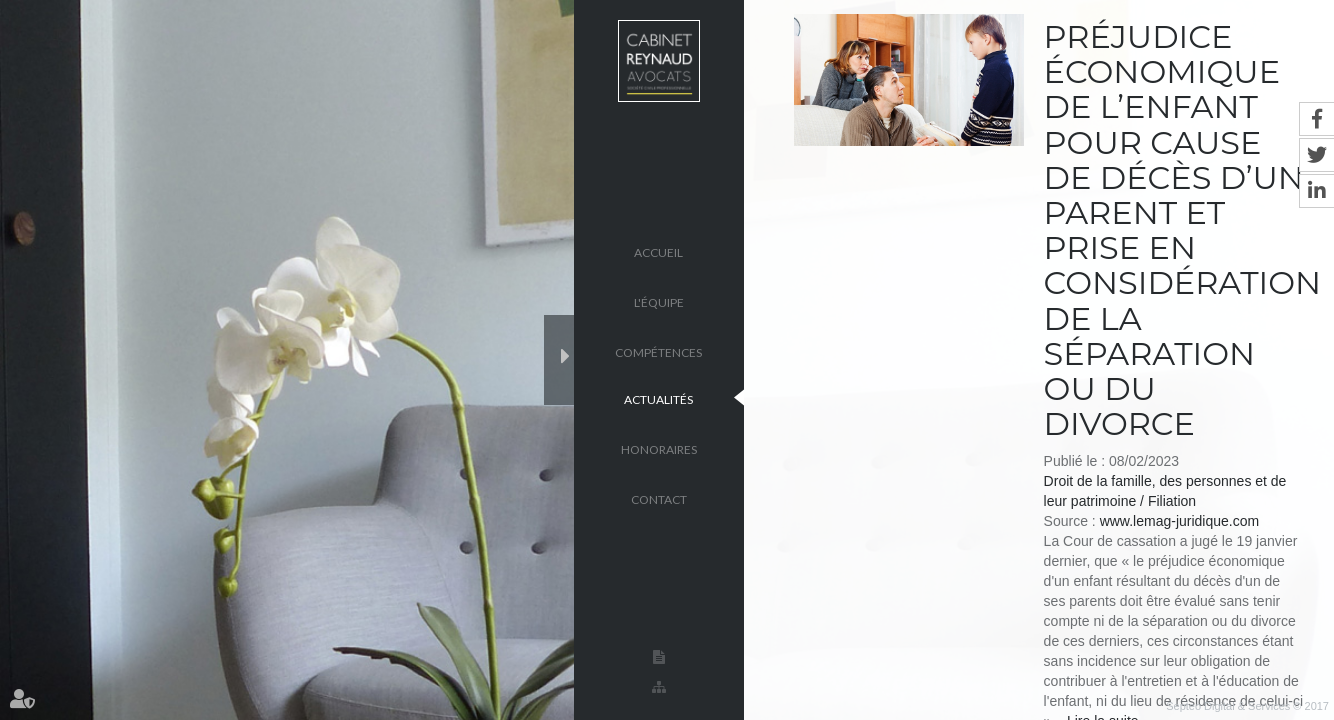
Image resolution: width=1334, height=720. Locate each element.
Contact (659, 498)
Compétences (658, 351)
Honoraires (659, 448)
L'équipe (659, 301)
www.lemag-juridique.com (1180, 521)
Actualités (658, 398)
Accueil (658, 251)
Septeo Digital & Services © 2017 (1247, 706)
